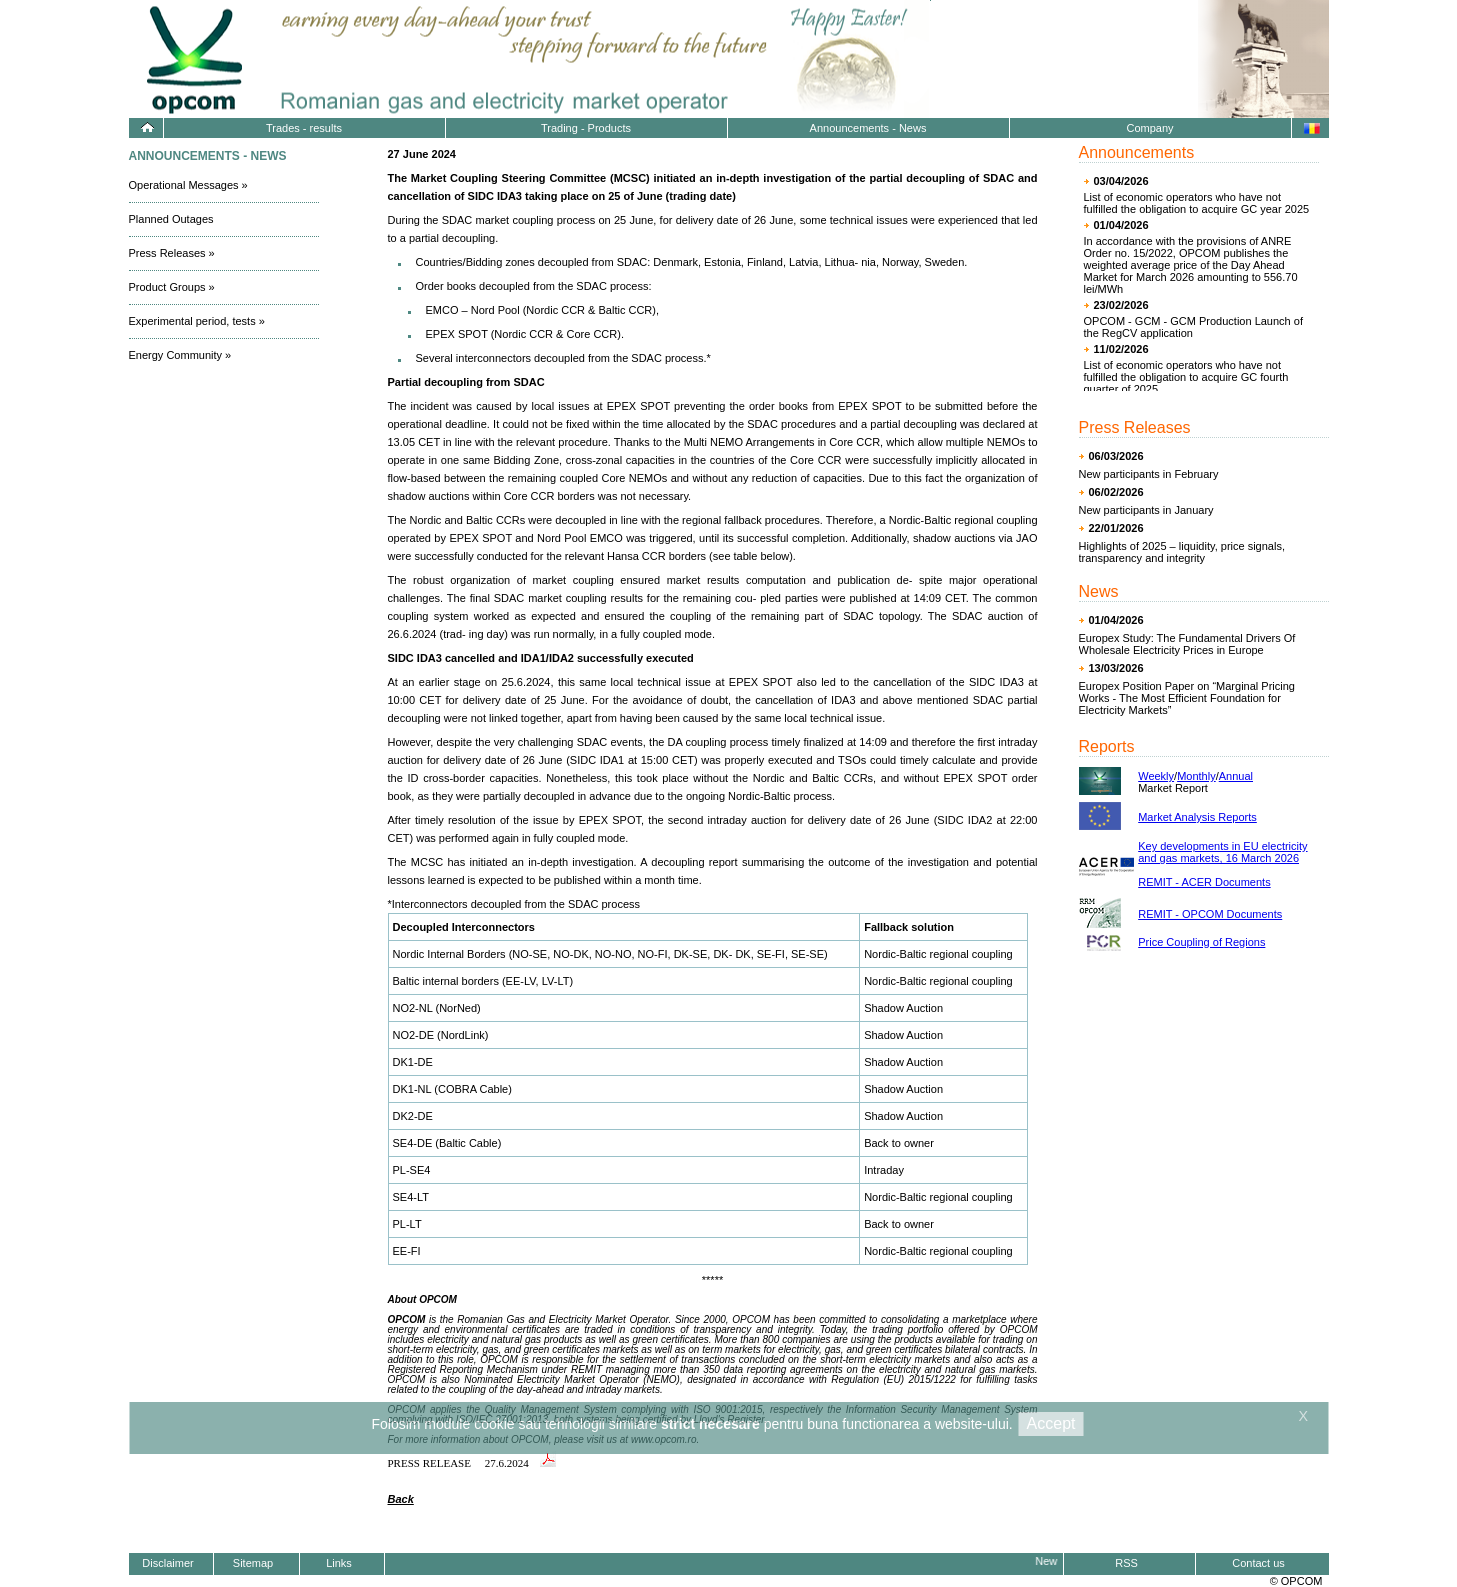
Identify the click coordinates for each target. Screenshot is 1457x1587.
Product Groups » (172, 287)
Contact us (1258, 1563)
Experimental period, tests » (197, 321)
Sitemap (253, 1563)
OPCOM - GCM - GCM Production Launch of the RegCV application (1193, 327)
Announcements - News (868, 128)
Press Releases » (172, 253)
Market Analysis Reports (1197, 817)
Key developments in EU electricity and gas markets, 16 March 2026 (1222, 852)
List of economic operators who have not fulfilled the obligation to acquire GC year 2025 (1197, 203)
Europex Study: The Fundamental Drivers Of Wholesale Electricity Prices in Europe (1187, 644)
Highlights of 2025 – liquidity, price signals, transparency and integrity (1182, 552)
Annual (1236, 776)
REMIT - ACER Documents (1204, 882)
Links (339, 1563)
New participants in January (1146, 510)
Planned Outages (171, 219)
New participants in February (1149, 474)
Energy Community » (180, 355)
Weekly (1156, 776)
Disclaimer (167, 1563)
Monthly (1196, 776)
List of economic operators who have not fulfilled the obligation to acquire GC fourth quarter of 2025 (1186, 377)
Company (1149, 128)
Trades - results (304, 128)
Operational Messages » (188, 185)
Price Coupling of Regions (1201, 942)
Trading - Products (586, 128)
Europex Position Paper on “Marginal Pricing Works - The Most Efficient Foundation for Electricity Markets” (1187, 698)
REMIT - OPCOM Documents (1210, 914)
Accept (1051, 1423)
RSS (1126, 1563)
